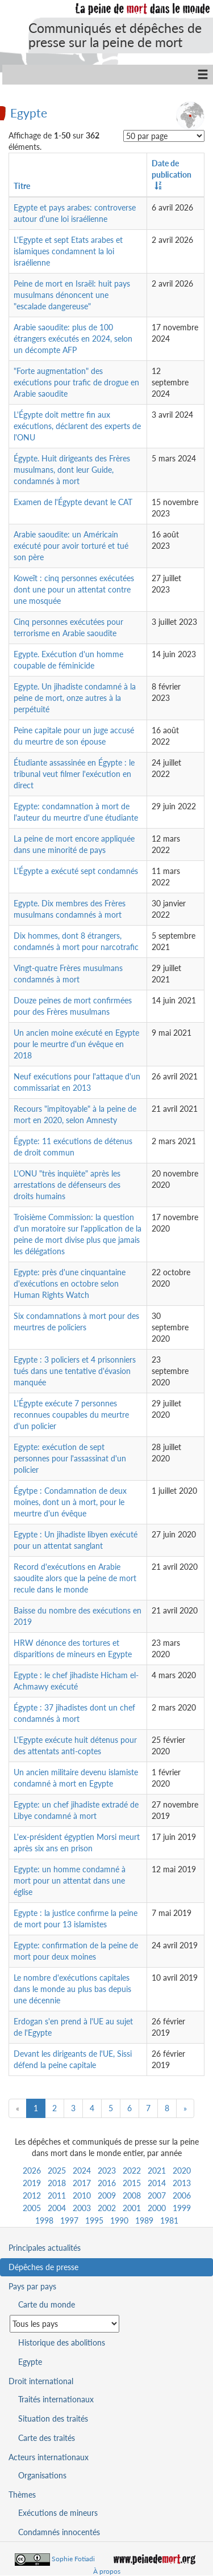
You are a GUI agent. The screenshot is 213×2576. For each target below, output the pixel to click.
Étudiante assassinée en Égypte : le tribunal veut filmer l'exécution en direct (74, 774)
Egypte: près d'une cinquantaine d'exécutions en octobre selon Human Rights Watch (70, 1283)
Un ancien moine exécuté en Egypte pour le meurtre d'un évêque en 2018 (76, 1044)
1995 (94, 2220)
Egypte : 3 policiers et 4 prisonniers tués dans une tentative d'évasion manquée (75, 1371)
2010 (82, 2195)
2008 (132, 2195)
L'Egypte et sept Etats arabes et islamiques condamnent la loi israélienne (68, 251)
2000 (157, 2208)
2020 (182, 2170)
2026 (32, 2170)
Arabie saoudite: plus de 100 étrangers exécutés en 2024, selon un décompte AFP (73, 338)
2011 (57, 2195)
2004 (57, 2208)
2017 (82, 2183)
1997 (69, 2220)
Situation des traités (53, 2418)
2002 (107, 2208)
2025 (57, 2170)
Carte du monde (46, 2304)
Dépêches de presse (43, 2267)
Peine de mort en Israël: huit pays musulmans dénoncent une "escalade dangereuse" (72, 295)
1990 (119, 2220)
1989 (144, 2220)
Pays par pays (32, 2286)
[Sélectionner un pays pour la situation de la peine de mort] (64, 2324)
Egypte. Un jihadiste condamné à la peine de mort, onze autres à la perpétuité (75, 698)
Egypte (28, 112)
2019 (32, 2183)
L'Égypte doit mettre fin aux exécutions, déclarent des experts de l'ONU (77, 426)
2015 (132, 2183)
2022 (132, 2170)
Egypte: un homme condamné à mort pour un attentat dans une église (70, 1880)
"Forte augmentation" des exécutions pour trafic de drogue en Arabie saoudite (76, 382)
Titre (22, 186)
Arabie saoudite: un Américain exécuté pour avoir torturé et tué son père (71, 546)
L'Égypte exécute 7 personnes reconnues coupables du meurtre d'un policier (71, 1414)
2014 (157, 2183)
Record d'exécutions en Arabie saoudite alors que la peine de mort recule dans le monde (75, 1578)
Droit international (41, 2381)
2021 (157, 2170)
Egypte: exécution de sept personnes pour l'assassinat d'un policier (70, 1458)
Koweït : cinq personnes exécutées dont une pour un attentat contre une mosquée (74, 589)
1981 (169, 2220)
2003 (82, 2208)
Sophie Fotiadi (73, 2558)
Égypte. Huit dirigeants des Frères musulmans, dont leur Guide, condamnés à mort (72, 469)
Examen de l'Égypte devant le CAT (73, 502)
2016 (107, 2183)
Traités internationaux (56, 2399)
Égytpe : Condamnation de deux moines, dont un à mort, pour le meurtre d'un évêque (70, 1502)
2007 (157, 2195)
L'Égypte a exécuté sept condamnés (76, 871)
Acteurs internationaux (49, 2457)
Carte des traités (46, 2438)
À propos (106, 2571)
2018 (57, 2183)
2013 (182, 2183)
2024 (82, 2170)
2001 (132, 2208)
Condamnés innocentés (59, 2532)
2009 (107, 2195)
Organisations (42, 2475)
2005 (32, 2208)
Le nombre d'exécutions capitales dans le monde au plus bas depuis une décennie (72, 1989)
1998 (44, 2220)
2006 (182, 2195)
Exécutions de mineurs (58, 2513)
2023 (107, 2170)
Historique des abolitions (61, 2342)
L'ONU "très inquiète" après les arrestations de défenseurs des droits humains (67, 1185)
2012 (32, 2195)
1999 (182, 2208)
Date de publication (171, 168)
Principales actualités (45, 2248)
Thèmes (22, 2494)
